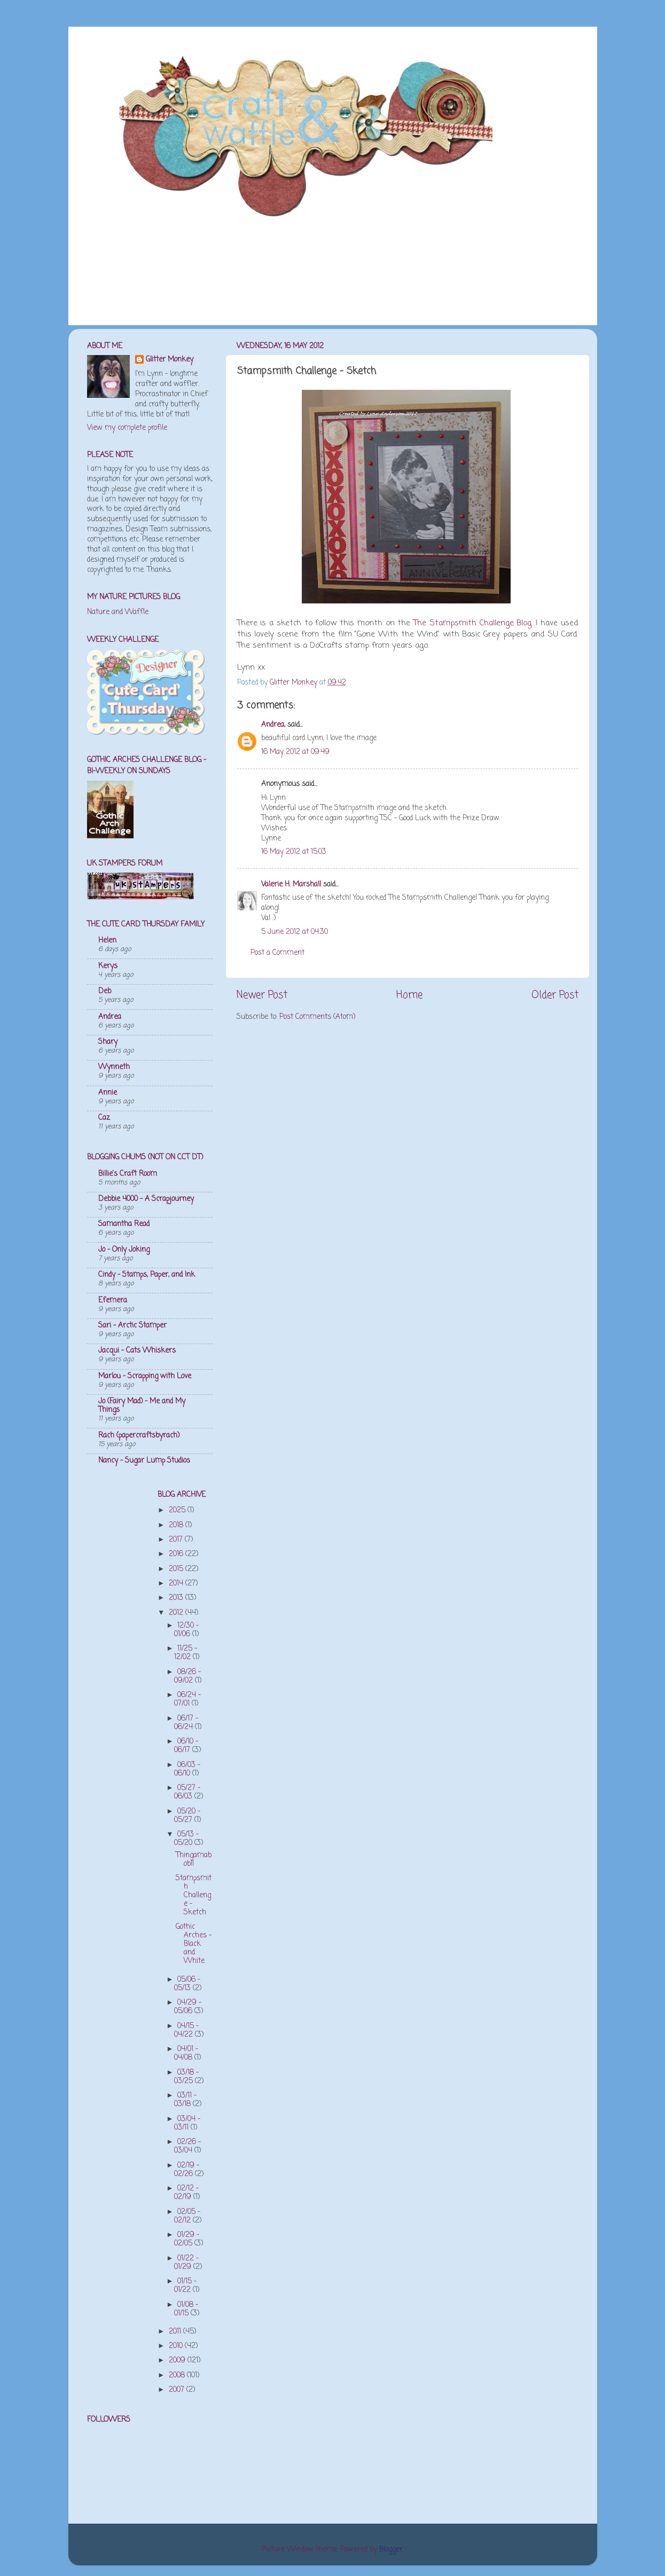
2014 (177, 1583)
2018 (177, 1525)
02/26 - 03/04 (187, 2146)
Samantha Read (124, 1224)
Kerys (108, 966)
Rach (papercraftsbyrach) (138, 1435)
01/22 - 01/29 (186, 2263)
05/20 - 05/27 (187, 1816)
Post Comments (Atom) (317, 1017)
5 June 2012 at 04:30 (294, 932)
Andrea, (273, 725)
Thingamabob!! (194, 1860)
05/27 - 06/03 (187, 1792)
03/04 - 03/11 (187, 2123)
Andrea (109, 1017)
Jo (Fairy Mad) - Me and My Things (141, 1406)
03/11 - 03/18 (185, 2100)
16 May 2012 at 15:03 (293, 852)
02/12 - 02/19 (186, 2193)
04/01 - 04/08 (186, 2053)
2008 (178, 2375)
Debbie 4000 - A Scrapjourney (146, 1199)
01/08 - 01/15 (186, 2309)
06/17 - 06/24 (186, 1723)
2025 (178, 1510)
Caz (104, 1118)
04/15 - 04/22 (186, 2030)
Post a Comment (277, 953)
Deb (104, 991)
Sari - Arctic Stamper (132, 1325)
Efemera (112, 1300)
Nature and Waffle (117, 612)
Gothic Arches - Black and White (194, 1944)
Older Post (554, 995)
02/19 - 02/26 (186, 2170)
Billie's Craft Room (127, 1174)
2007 (177, 2390)
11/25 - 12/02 (185, 1653)
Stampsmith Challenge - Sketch (194, 1896)
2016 (177, 1554)
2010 (177, 2346)
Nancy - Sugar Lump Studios (144, 1460)
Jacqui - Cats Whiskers (137, 1350)
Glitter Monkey (169, 360)
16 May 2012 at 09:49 (295, 752)
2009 (178, 2360)
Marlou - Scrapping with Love (144, 1376)
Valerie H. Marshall (291, 884)
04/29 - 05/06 (187, 2007)
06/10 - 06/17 (186, 1746)
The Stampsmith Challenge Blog (472, 623)
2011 (176, 2331)
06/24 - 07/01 (187, 1699)
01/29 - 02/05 (186, 2239)
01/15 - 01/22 (185, 2286)
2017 (177, 1539)
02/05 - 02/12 (187, 2216)
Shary (108, 1042)
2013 (177, 1598)
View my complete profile (127, 428)
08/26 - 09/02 (187, 1676)
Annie (107, 1092)
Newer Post (262, 995)
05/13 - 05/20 (186, 1839)
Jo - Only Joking (124, 1249)
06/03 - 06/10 (187, 1769)
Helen (107, 940)
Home (409, 995)
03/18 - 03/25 (186, 2077)
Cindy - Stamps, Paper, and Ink (146, 1275)
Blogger (391, 2549)
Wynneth (114, 1067)
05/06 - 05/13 (187, 1984)
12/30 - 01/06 (186, 1630)
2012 (177, 1613)
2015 (177, 1569)
